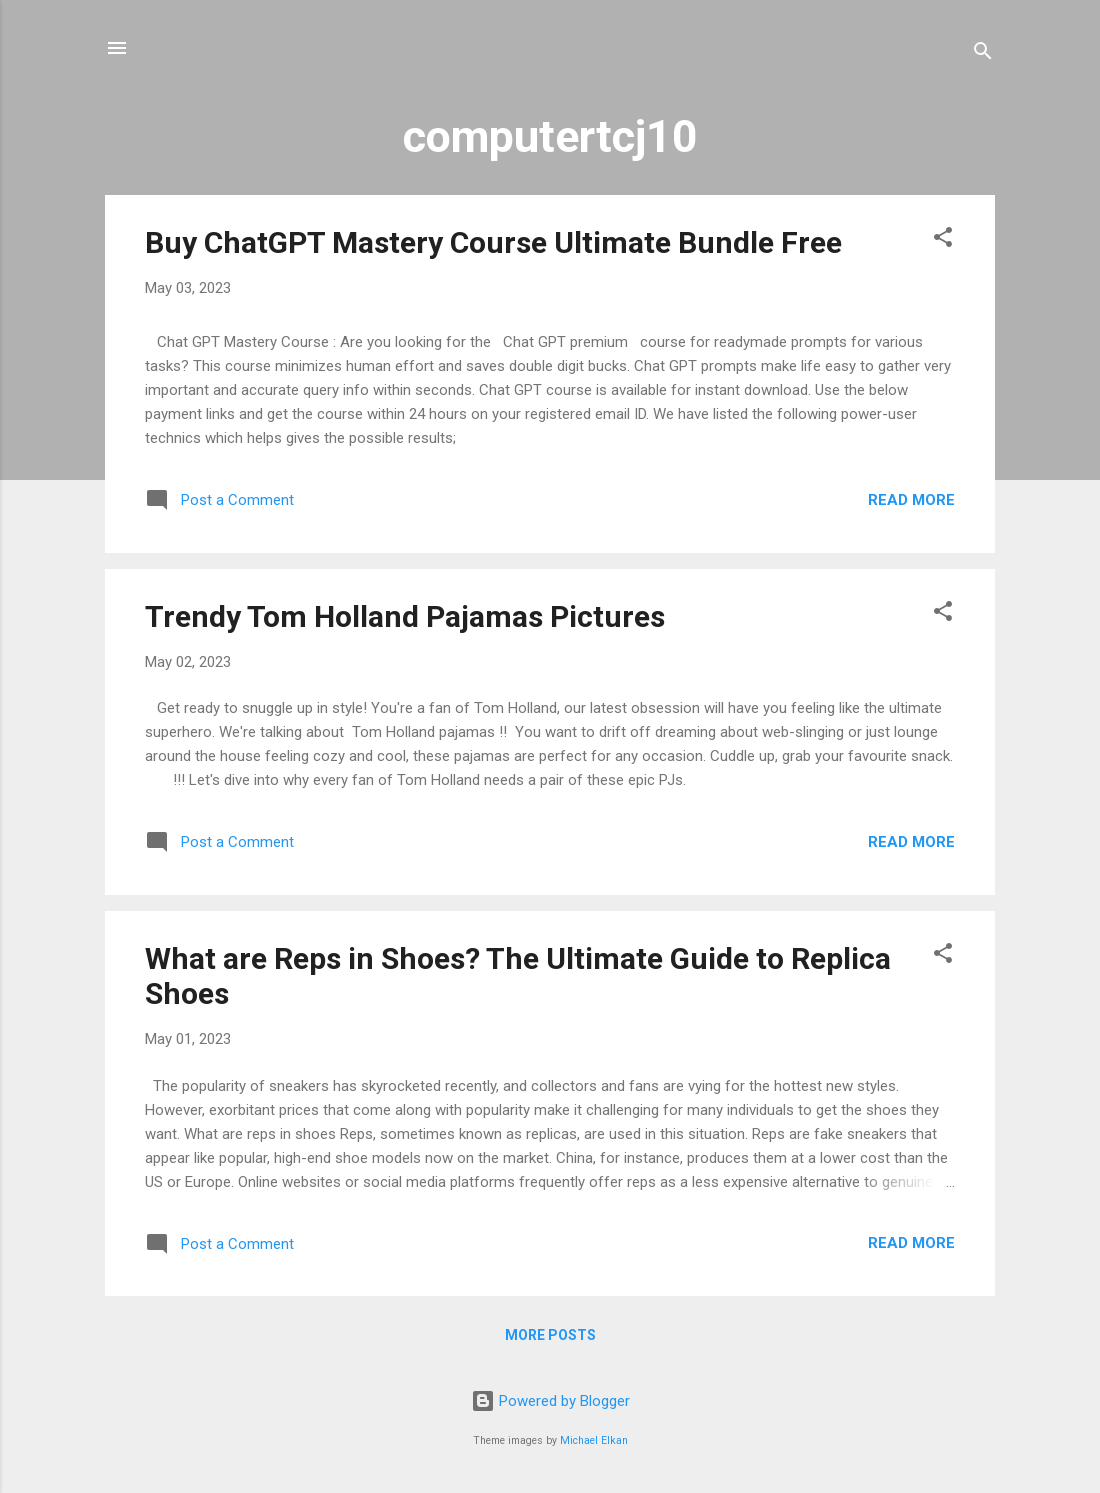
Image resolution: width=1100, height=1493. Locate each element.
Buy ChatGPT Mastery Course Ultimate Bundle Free (493, 242)
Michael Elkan (594, 1440)
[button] (943, 240)
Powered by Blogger (550, 1401)
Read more (911, 500)
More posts (550, 1335)
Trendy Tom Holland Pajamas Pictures (405, 616)
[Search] (983, 54)
